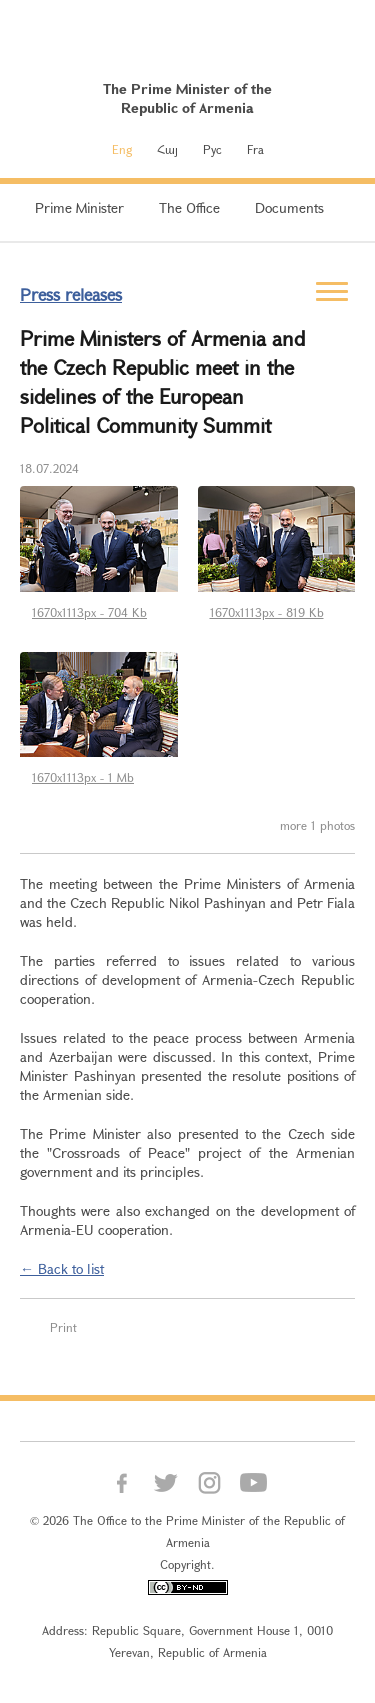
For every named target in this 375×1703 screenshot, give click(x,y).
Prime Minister (79, 207)
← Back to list (62, 1268)
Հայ (167, 149)
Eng (122, 149)
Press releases (71, 294)
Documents (289, 207)
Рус (212, 149)
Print (63, 1327)
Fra (255, 149)
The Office (189, 207)
